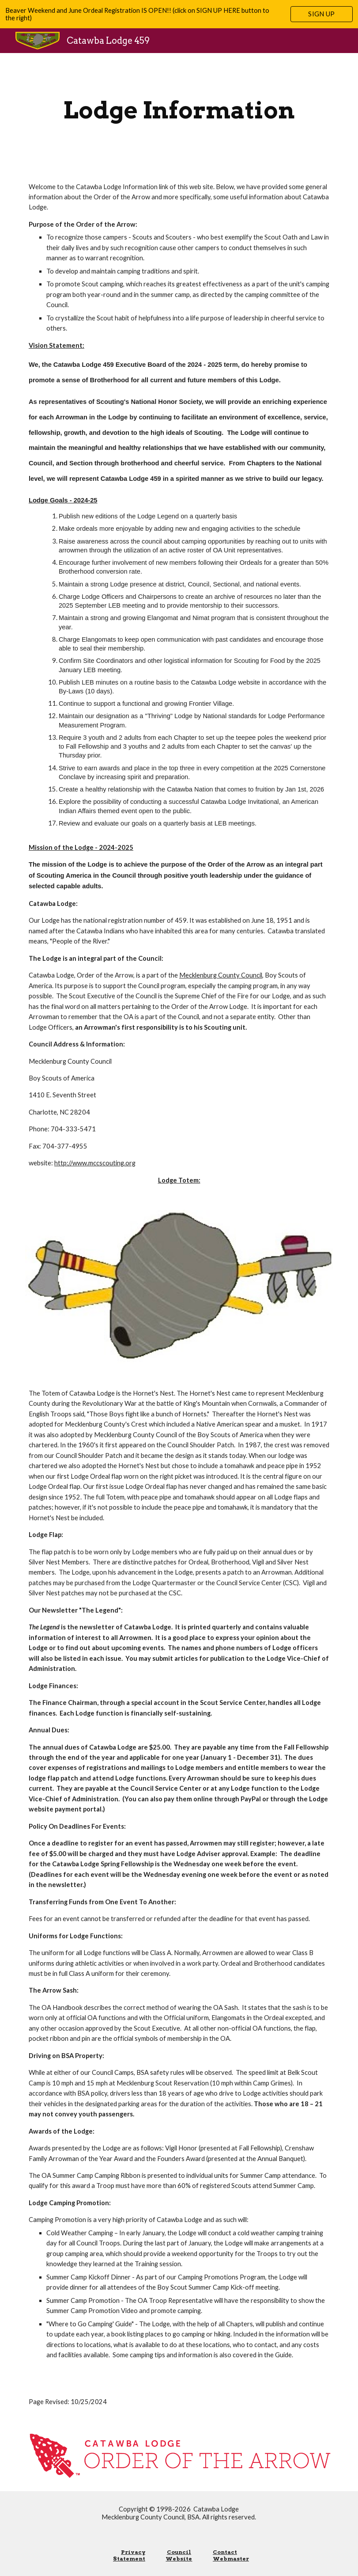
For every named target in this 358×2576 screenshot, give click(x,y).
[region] (179, 14)
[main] (179, 110)
